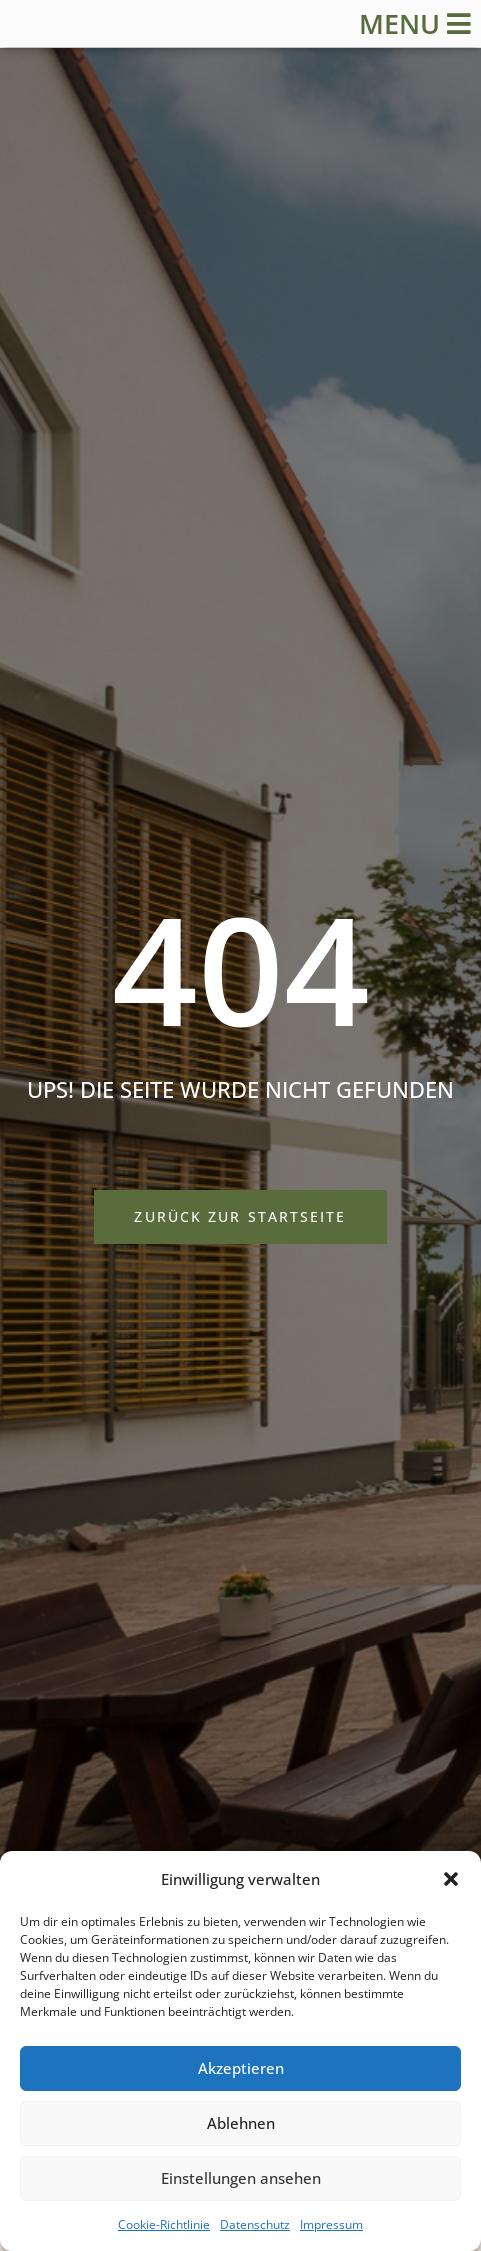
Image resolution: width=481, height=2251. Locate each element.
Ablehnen (241, 2123)
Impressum (331, 2224)
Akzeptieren (241, 2068)
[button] (451, 1879)
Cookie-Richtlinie (164, 2224)
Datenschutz (255, 2224)
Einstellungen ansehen (241, 2178)
